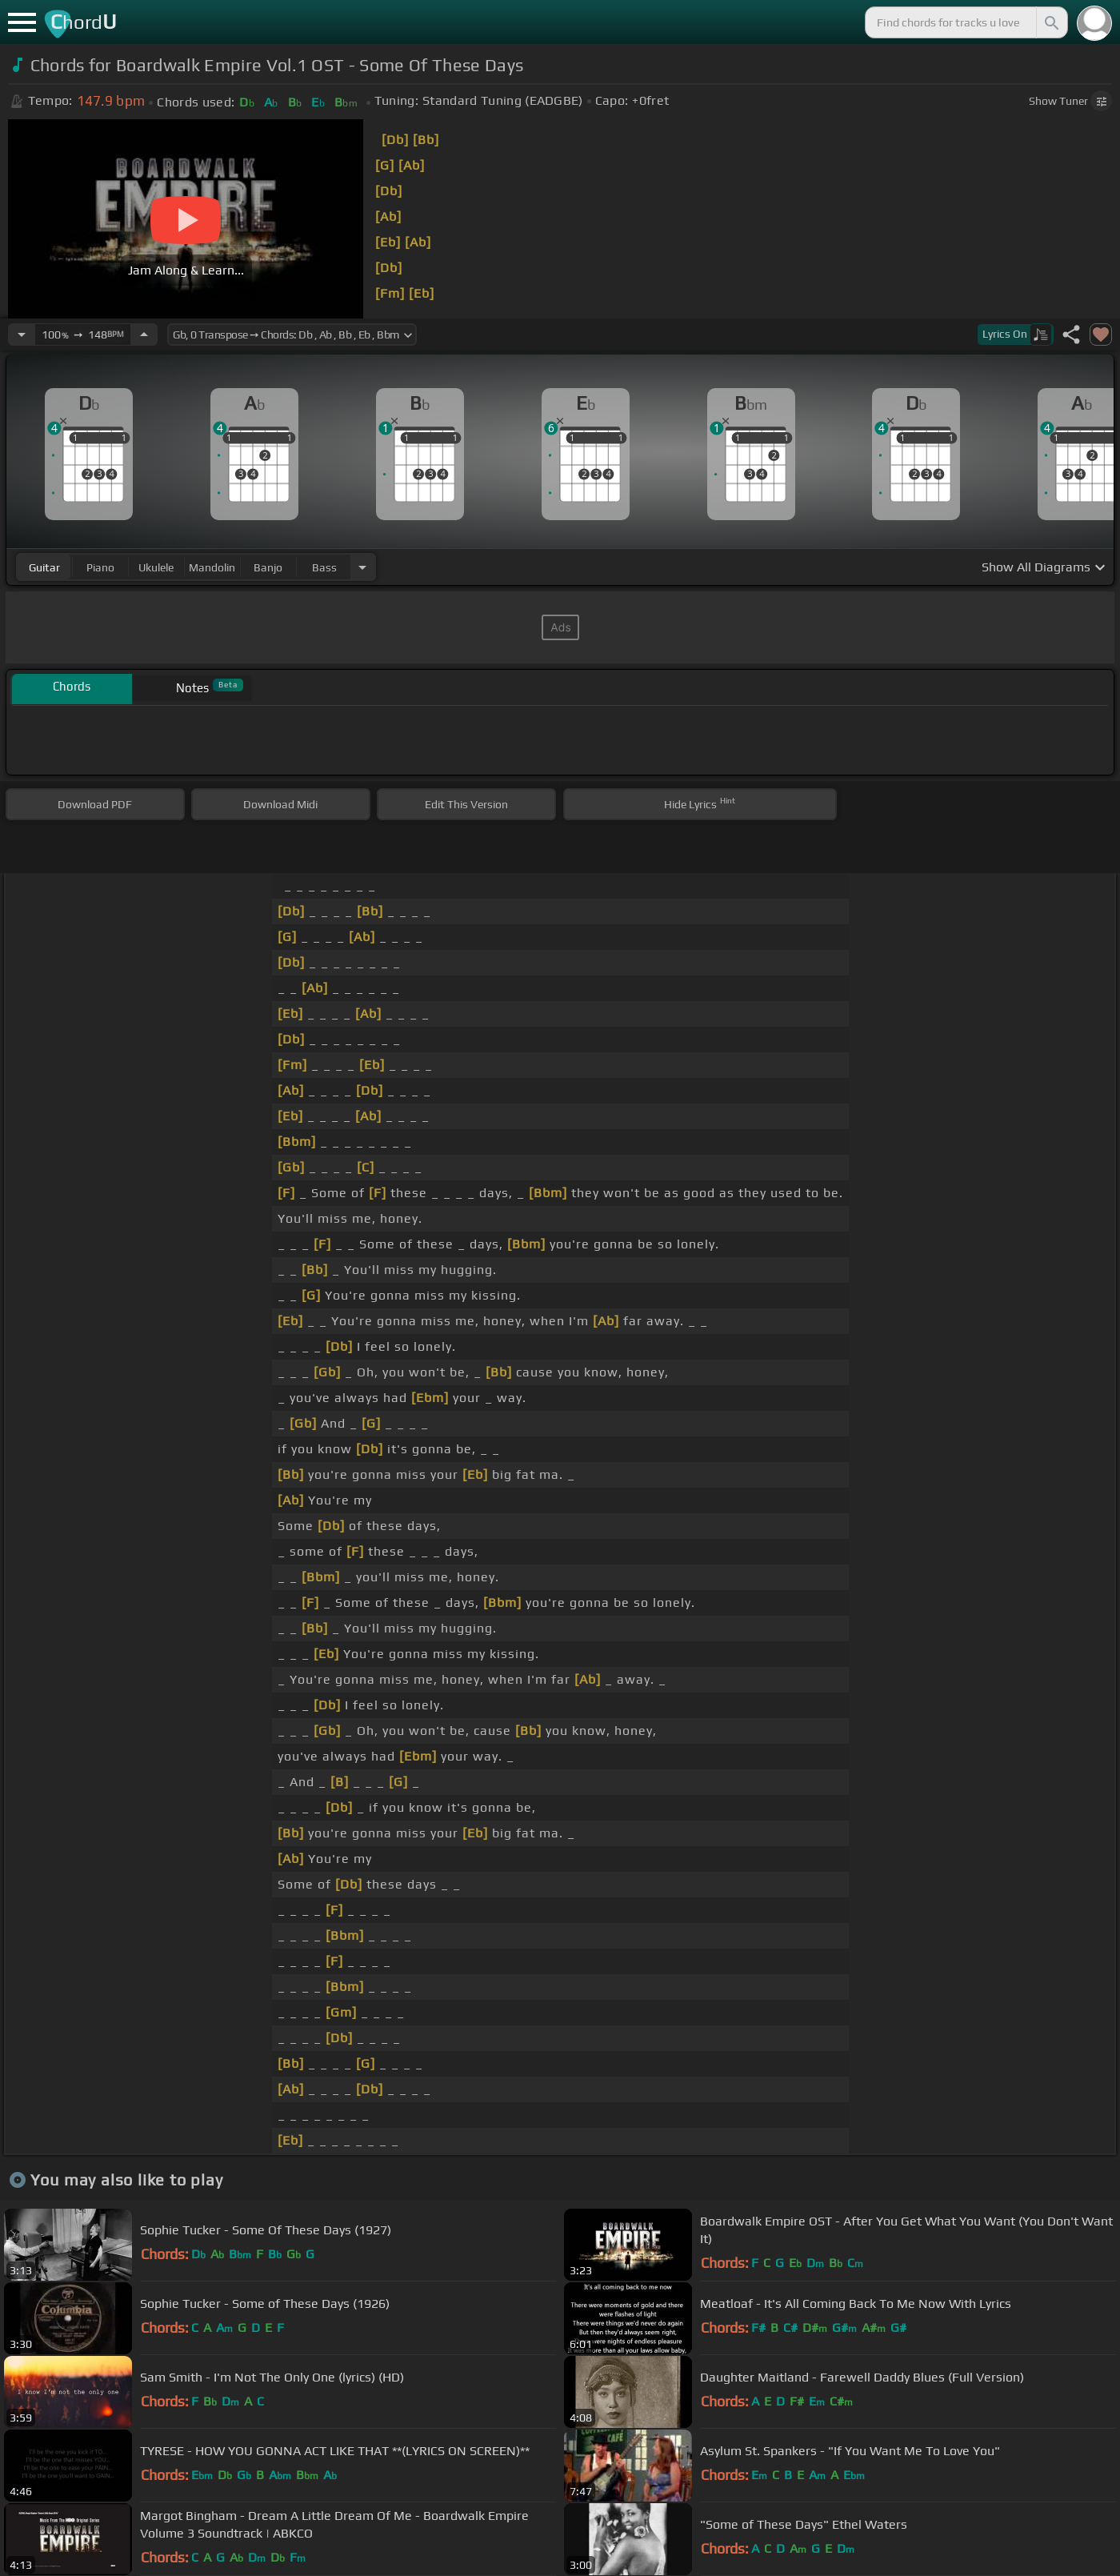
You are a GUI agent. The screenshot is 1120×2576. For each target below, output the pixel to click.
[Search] (1050, 22)
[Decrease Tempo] (21, 334)
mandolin (212, 567)
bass (324, 567)
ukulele (156, 567)
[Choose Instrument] (362, 567)
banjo (268, 567)
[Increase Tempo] (144, 334)
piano (100, 567)
